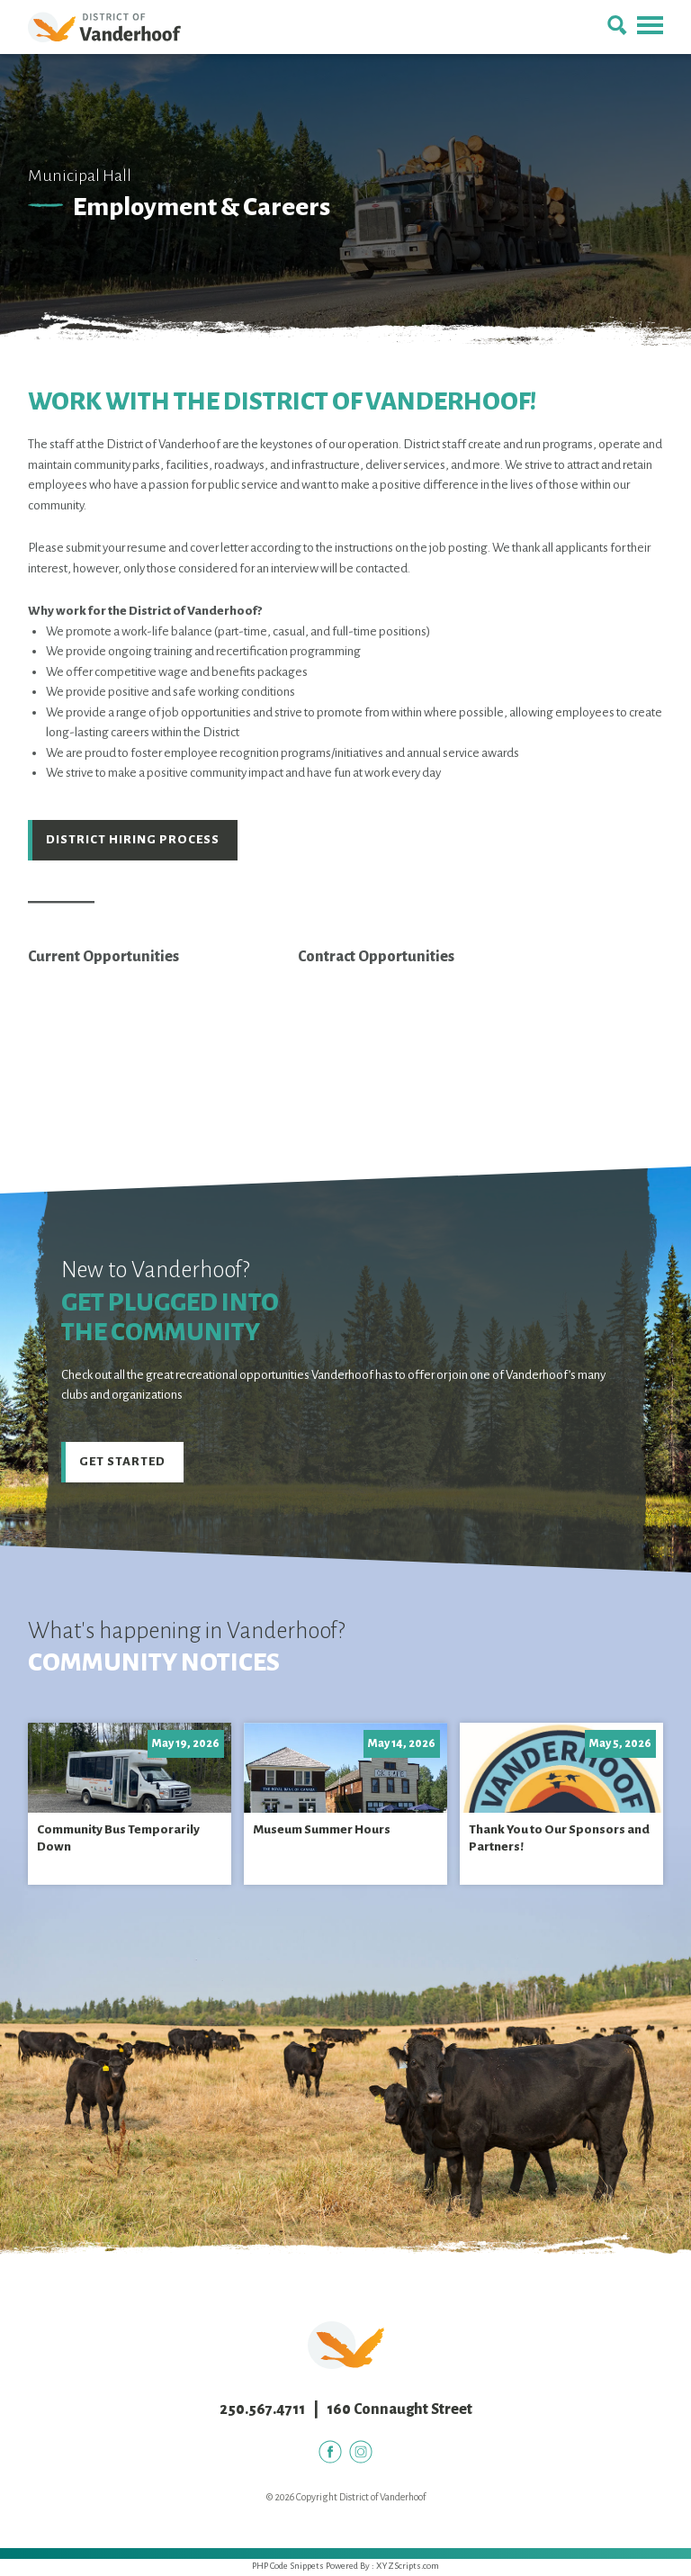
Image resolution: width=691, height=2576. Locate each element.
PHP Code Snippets (288, 2568)
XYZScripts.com (407, 2568)
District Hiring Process (133, 840)
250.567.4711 (262, 2412)
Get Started (123, 1463)
